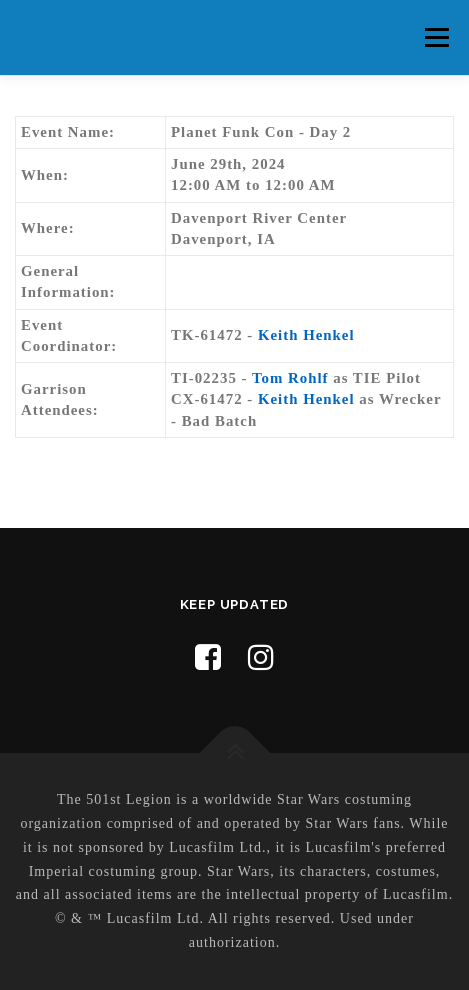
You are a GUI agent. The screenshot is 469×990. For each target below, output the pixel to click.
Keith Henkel (306, 335)
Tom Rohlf (290, 378)
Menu (436, 37)
